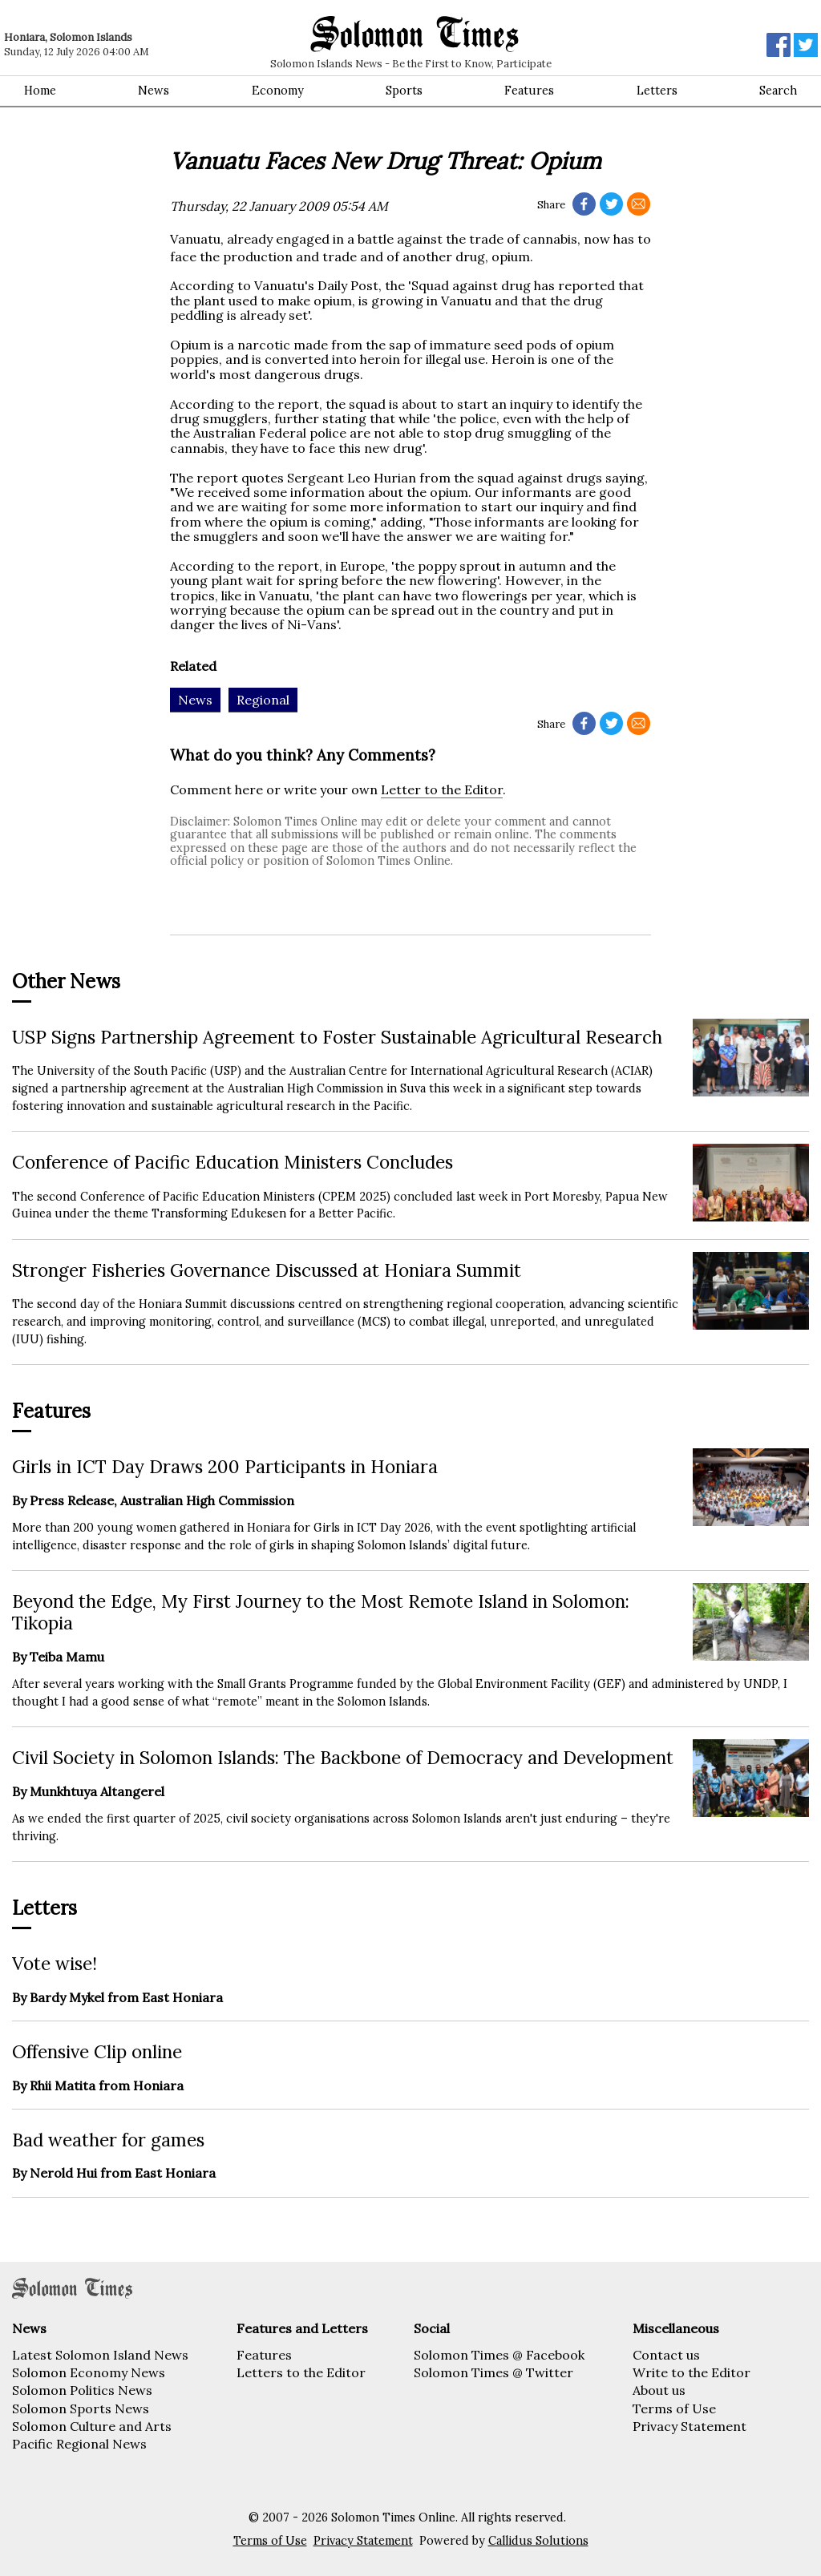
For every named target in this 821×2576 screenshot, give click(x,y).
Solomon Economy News (88, 2372)
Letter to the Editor (442, 789)
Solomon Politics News (82, 2390)
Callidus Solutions (538, 2541)
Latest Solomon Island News (100, 2355)
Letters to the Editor (301, 2372)
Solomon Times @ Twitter (493, 2372)
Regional (263, 700)
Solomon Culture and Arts (92, 2426)
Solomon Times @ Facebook (499, 2355)
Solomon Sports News (80, 2408)
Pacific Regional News (79, 2444)
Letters (657, 90)
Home (40, 90)
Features (529, 90)
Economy (278, 90)
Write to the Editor (691, 2372)
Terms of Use (674, 2408)
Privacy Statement (689, 2426)
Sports (404, 90)
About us (659, 2390)
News (153, 90)
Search (778, 90)
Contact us (666, 2355)
